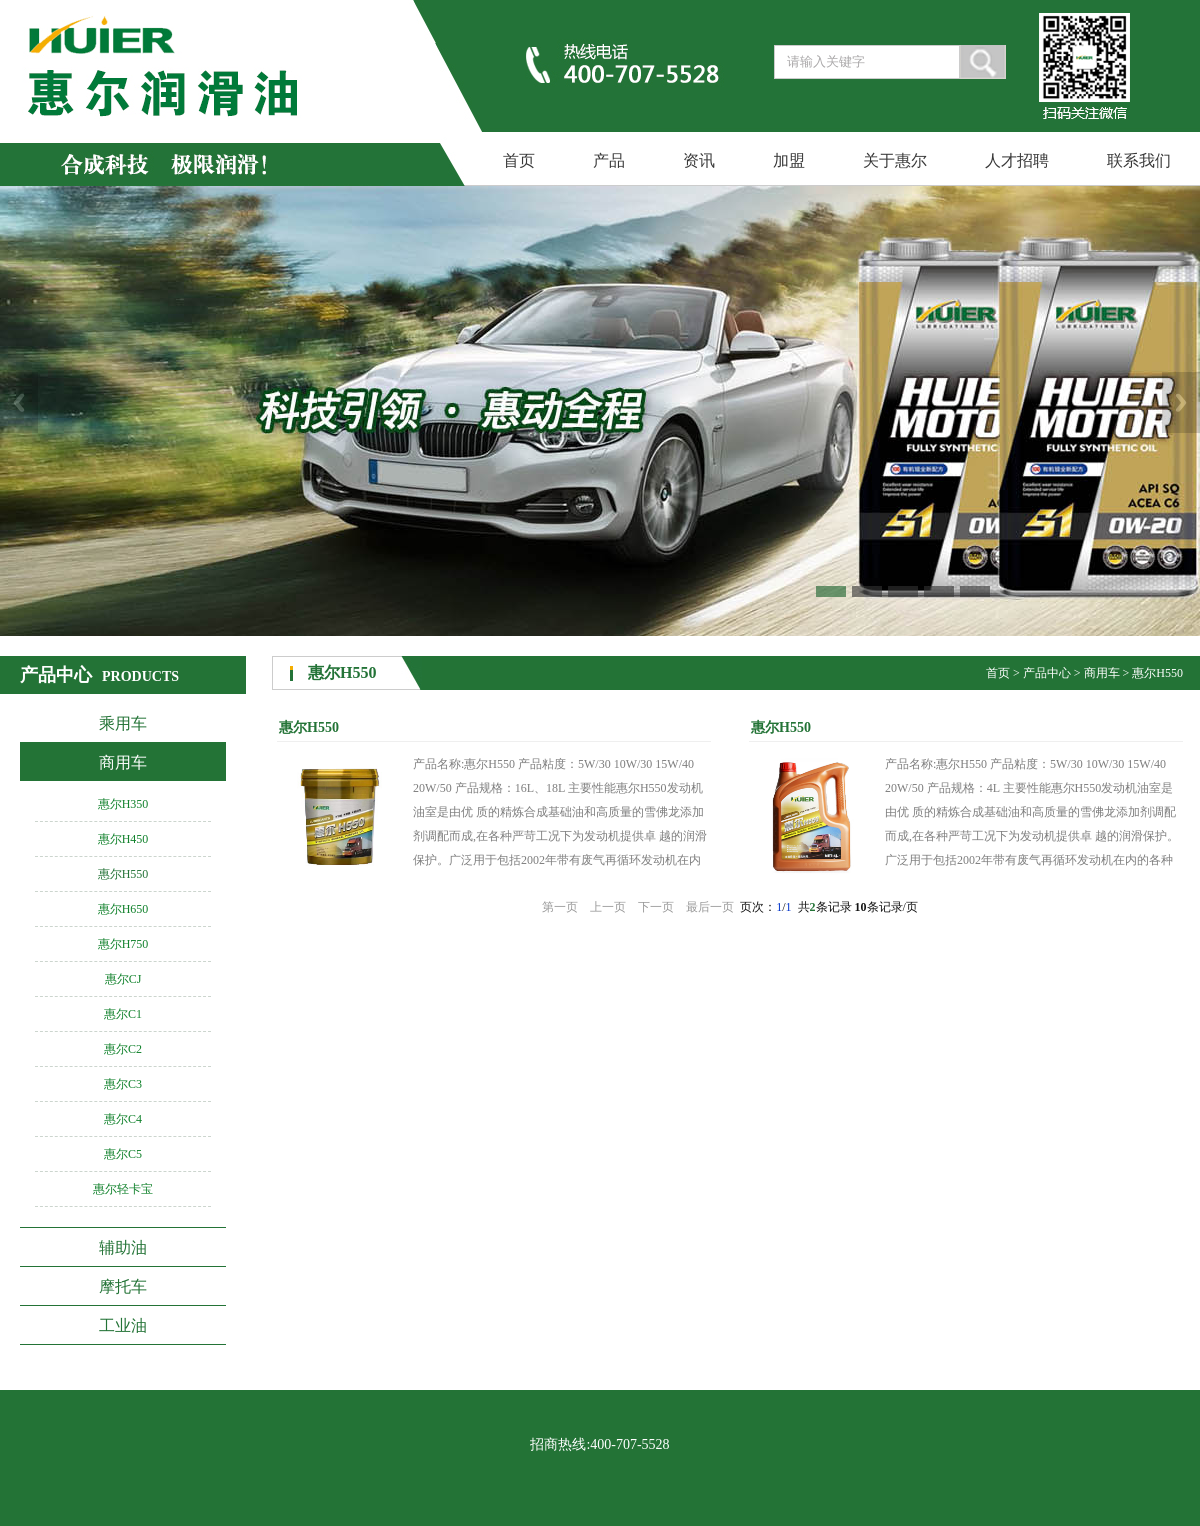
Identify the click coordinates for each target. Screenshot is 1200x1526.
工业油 (123, 1325)
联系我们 (1139, 160)
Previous (19, 402)
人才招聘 (1017, 160)
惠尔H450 (123, 839)
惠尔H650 (123, 909)
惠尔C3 (123, 1084)
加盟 (789, 160)
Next (1181, 402)
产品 (609, 160)
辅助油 (123, 1247)
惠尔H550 (123, 874)
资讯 (699, 160)
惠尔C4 (123, 1119)
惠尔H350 (123, 804)
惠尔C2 (123, 1049)
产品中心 (1047, 673)
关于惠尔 (895, 160)
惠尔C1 (123, 1014)
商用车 (123, 762)
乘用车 (123, 723)
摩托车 (123, 1286)
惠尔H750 (123, 944)
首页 (519, 160)
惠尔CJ (123, 979)
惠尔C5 (123, 1154)
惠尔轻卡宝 (123, 1189)
